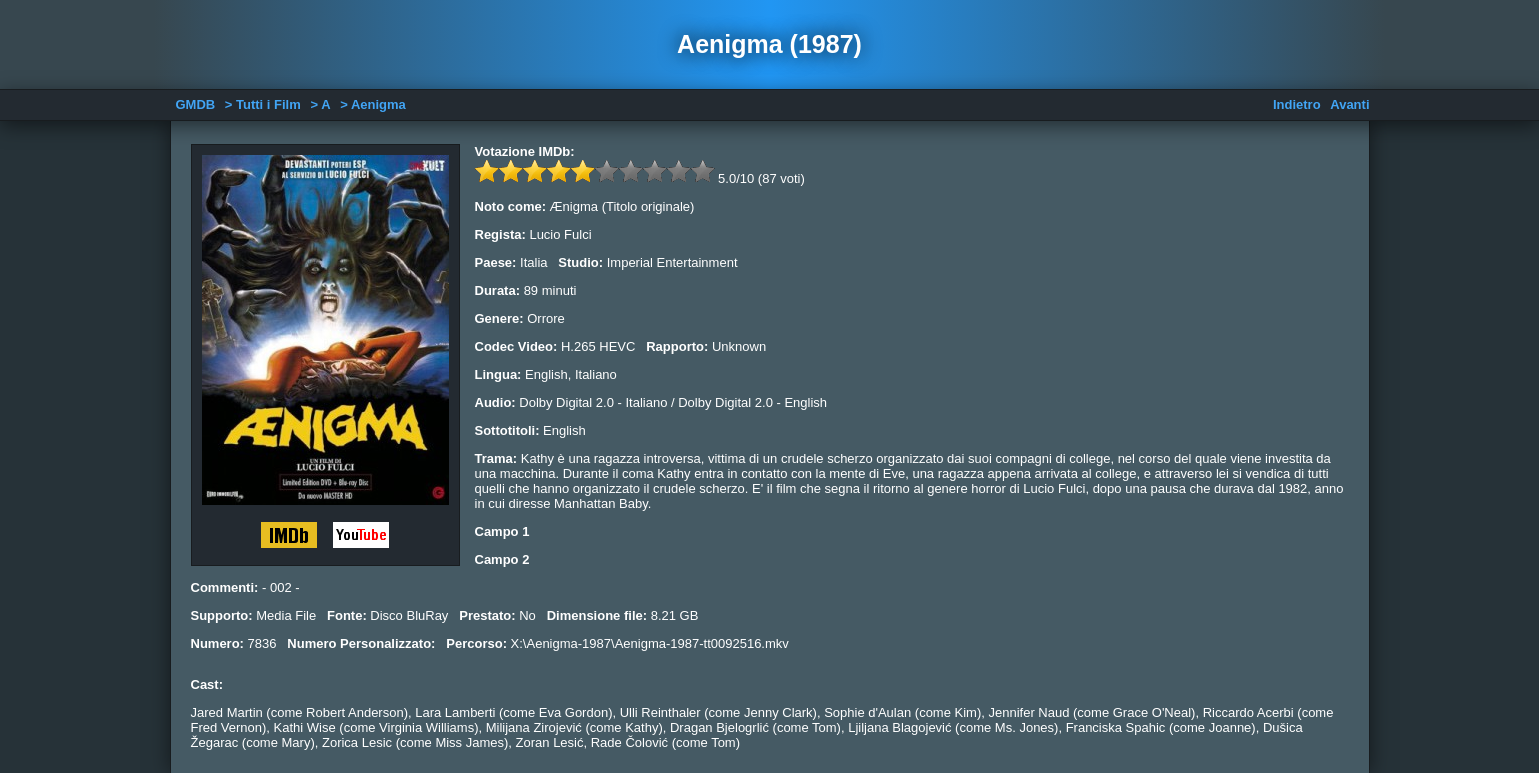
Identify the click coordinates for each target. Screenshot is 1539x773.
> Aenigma (373, 104)
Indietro (1297, 104)
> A (320, 104)
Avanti (1349, 104)
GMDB (196, 104)
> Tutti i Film (263, 104)
